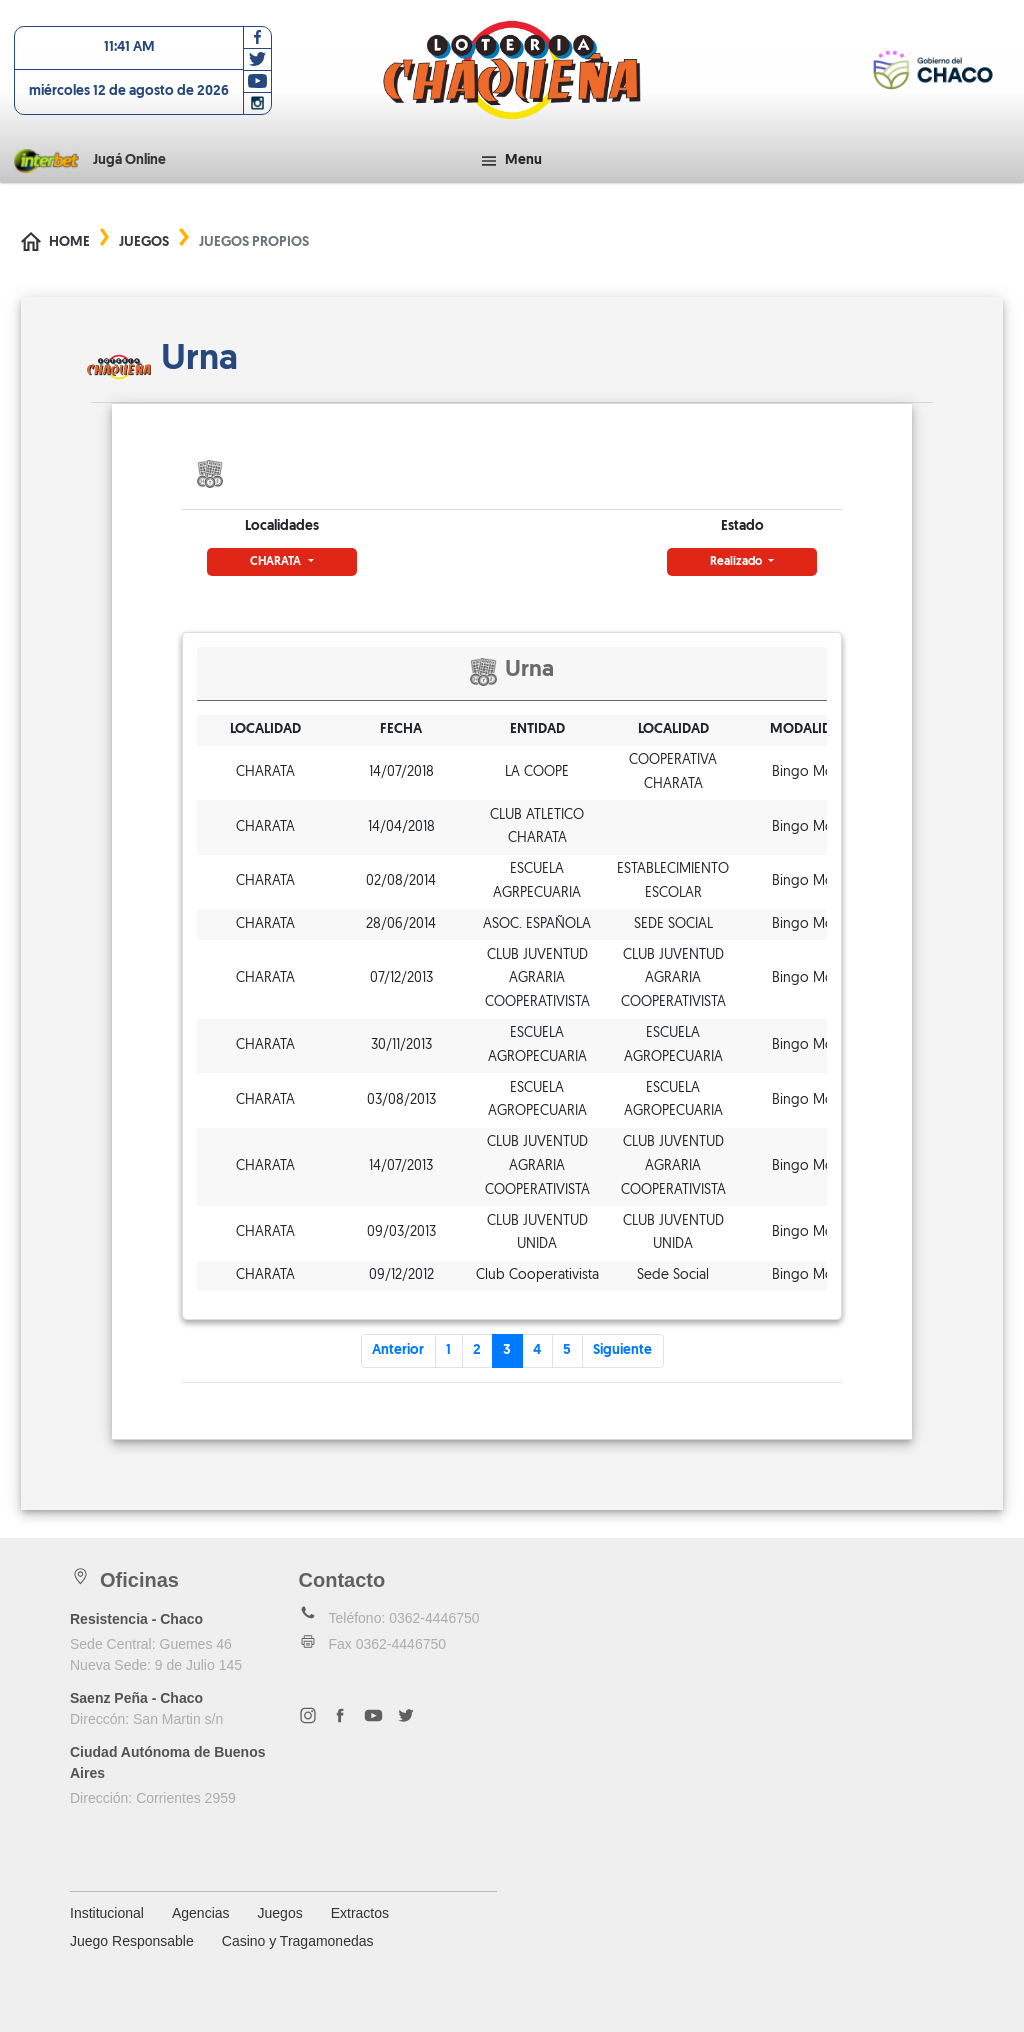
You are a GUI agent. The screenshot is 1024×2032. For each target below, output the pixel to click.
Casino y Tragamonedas (298, 1941)
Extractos (360, 1913)
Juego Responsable (132, 1941)
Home (69, 242)
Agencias (201, 1913)
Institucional (107, 1913)
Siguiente (622, 1350)
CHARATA (277, 562)
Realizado (737, 562)
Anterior (398, 1350)
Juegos (144, 242)
